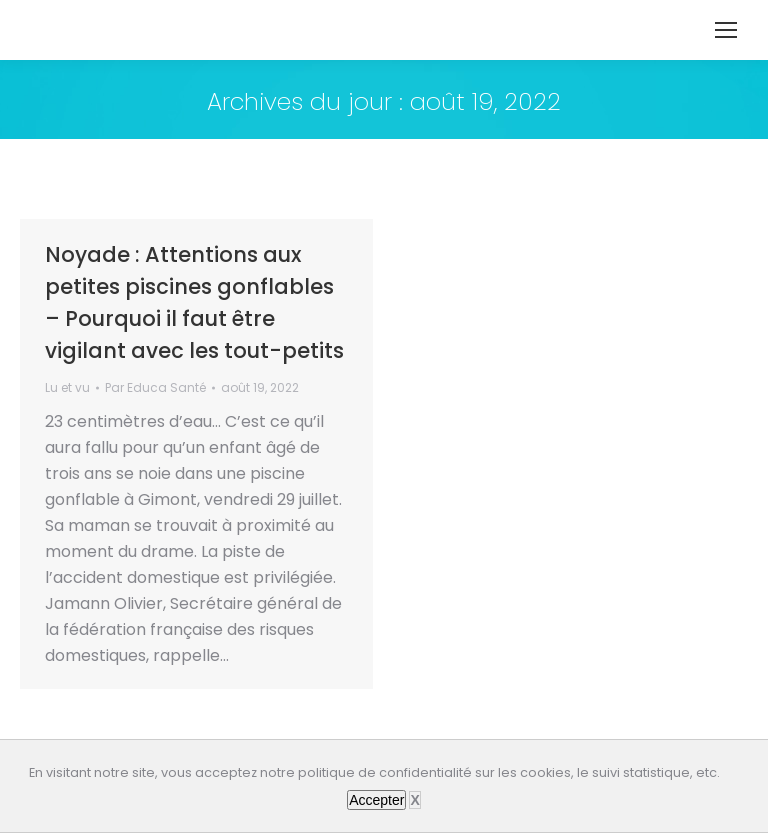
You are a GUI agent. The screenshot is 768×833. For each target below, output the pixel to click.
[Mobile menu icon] (726, 30)
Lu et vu (67, 387)
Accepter (376, 800)
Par (155, 387)
